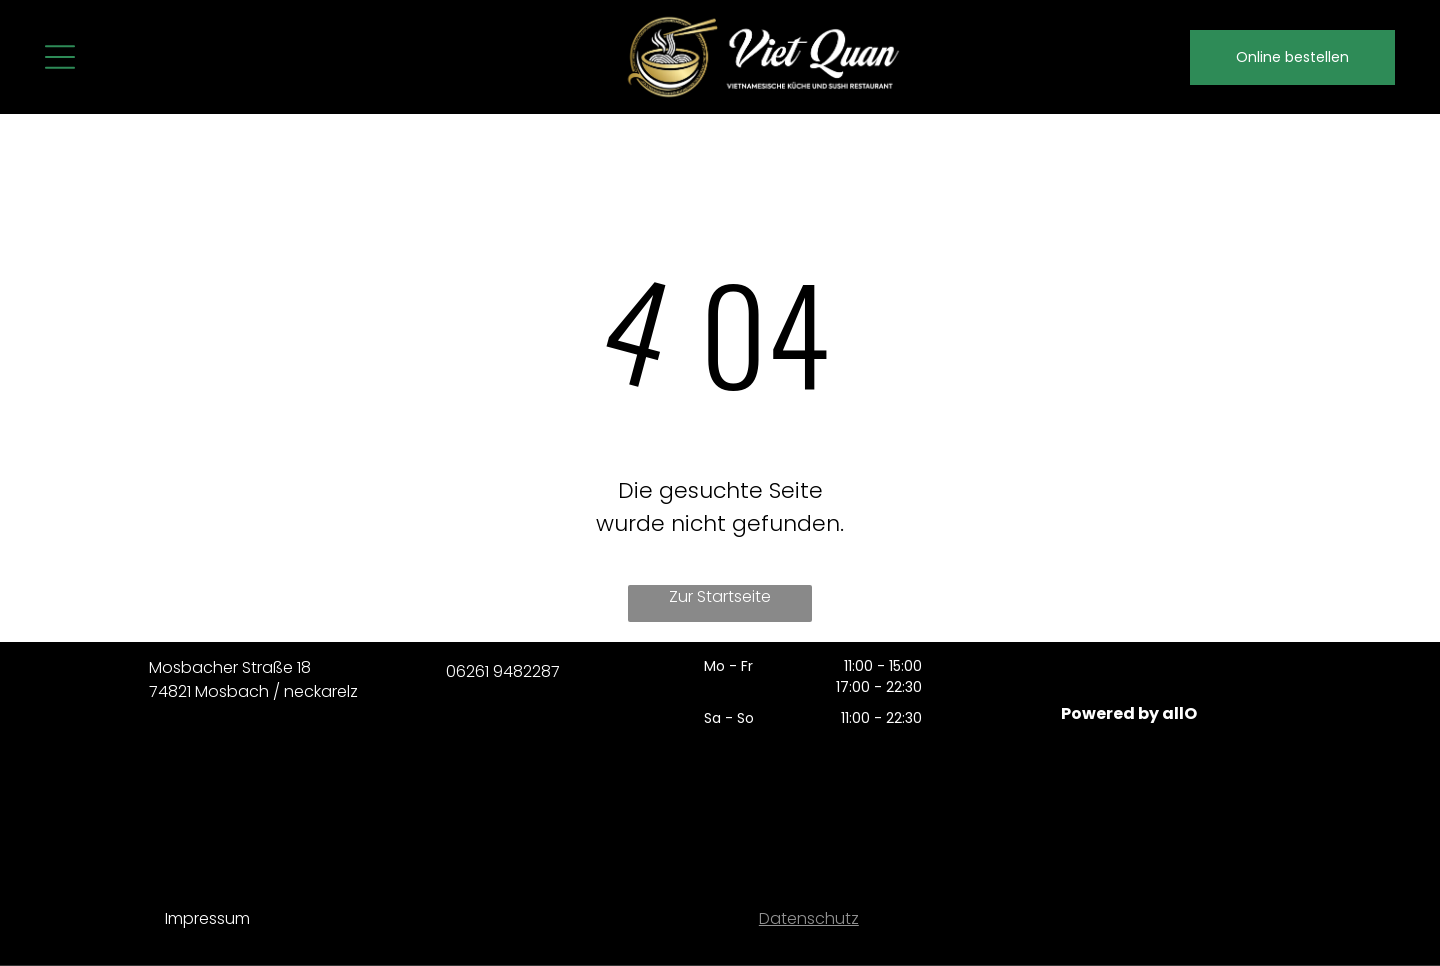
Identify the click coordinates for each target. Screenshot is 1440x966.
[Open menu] (60, 57)
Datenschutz (809, 918)
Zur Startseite (720, 596)
